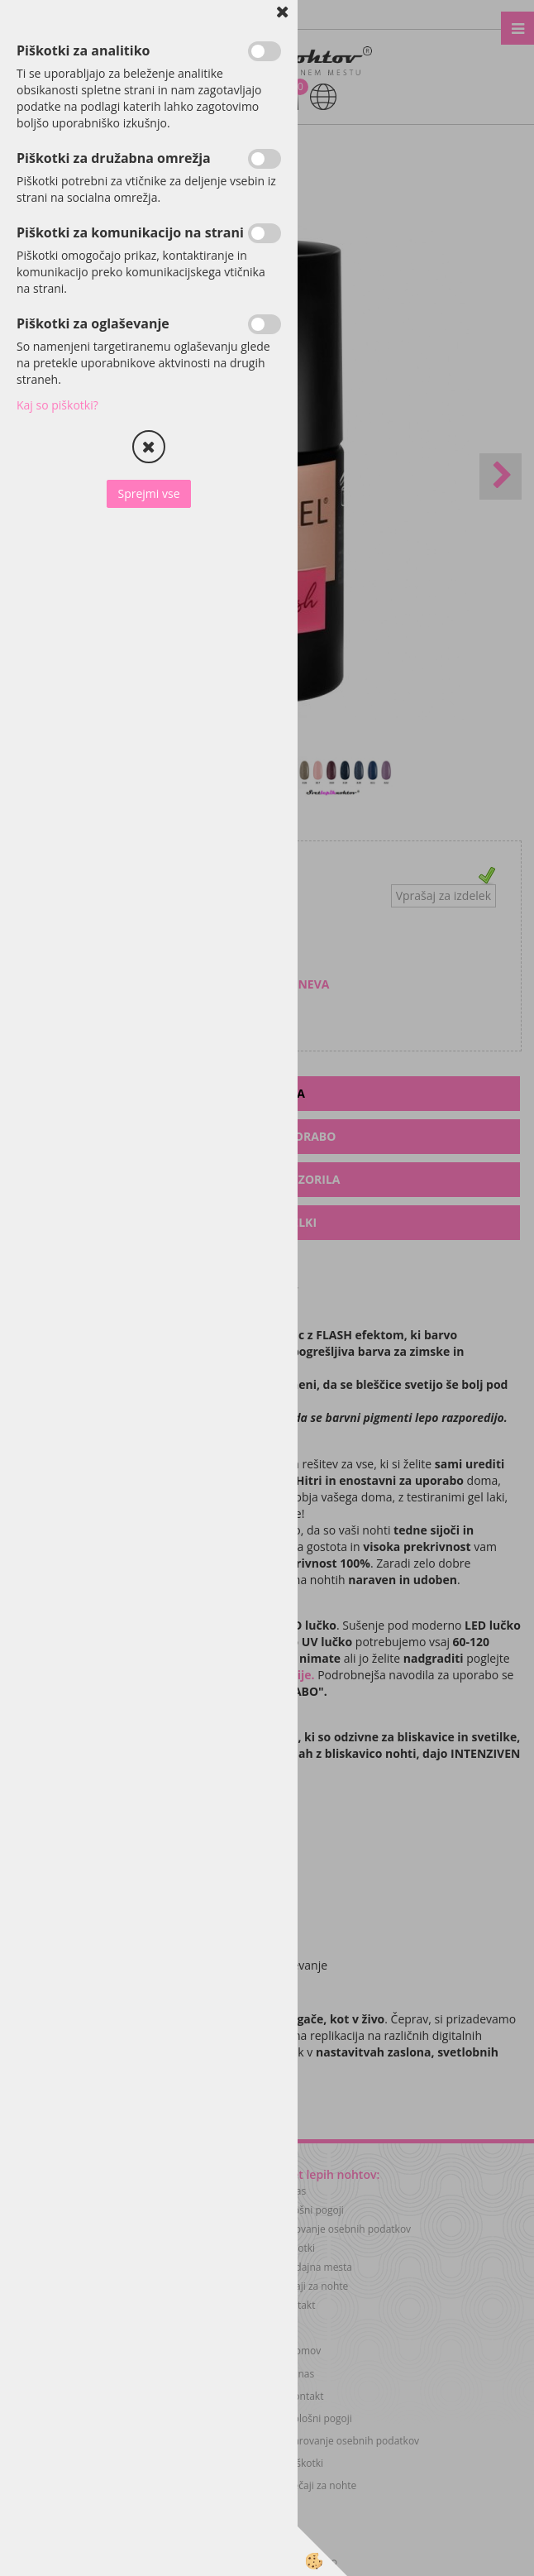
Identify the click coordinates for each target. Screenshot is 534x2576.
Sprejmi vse (148, 493)
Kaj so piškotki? (57, 405)
